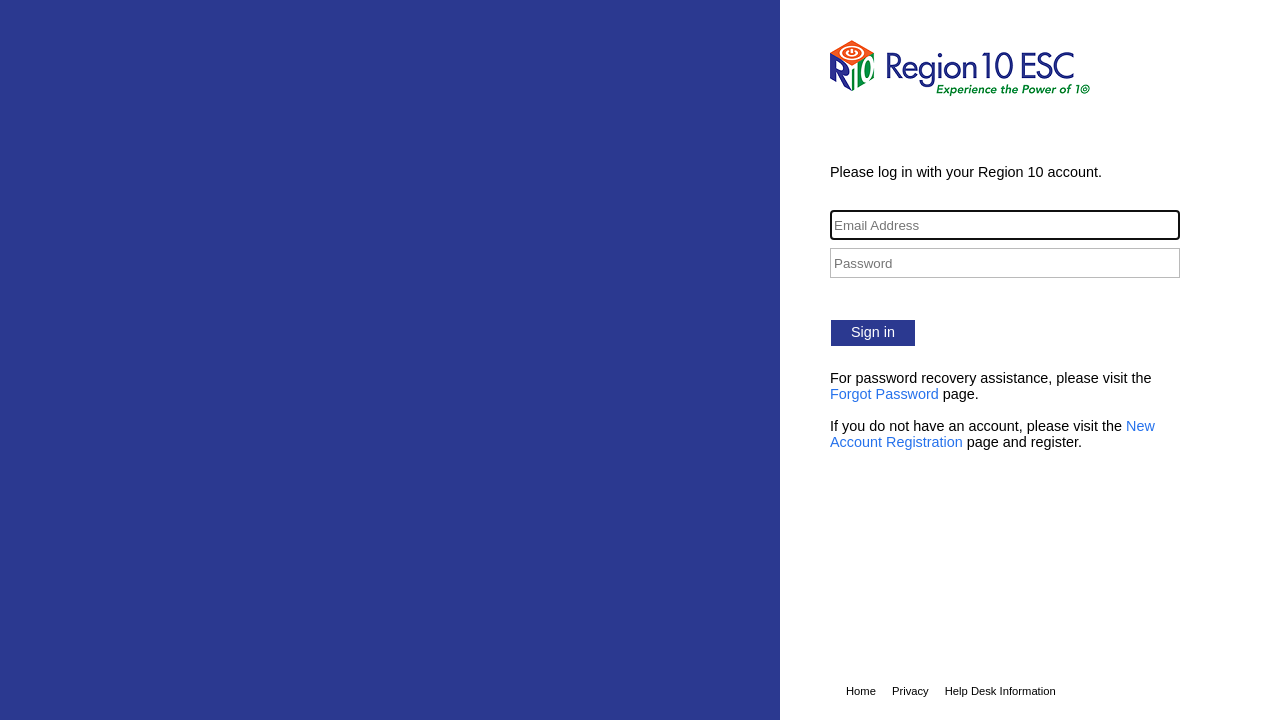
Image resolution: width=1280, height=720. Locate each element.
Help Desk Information (1000, 691)
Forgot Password (884, 394)
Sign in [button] (873, 332)
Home (861, 691)
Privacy (910, 691)
